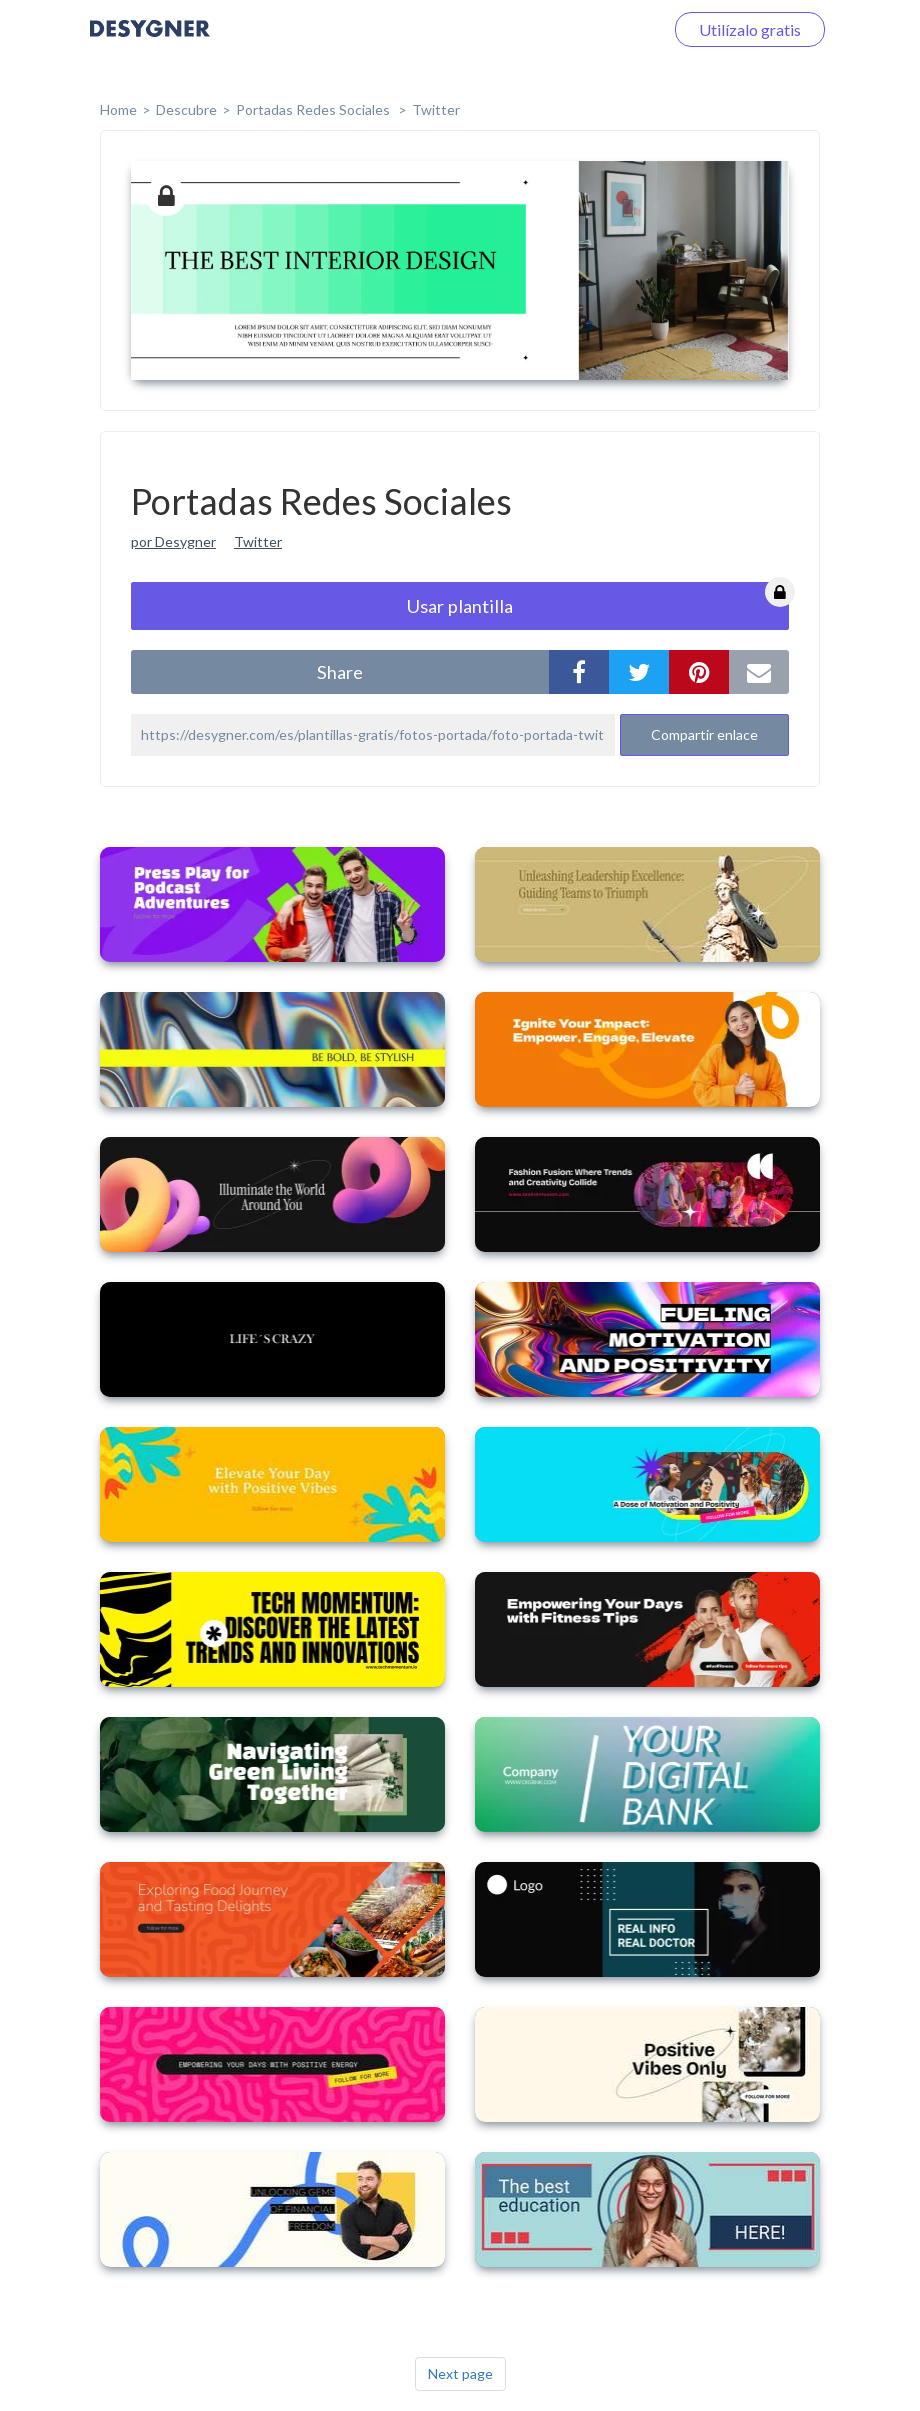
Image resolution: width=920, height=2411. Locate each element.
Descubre (186, 109)
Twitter (436, 109)
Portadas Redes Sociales (314, 109)
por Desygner (173, 541)
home (118, 109)
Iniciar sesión (594, 29)
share (340, 672)
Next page (460, 2373)
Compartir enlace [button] (704, 734)
